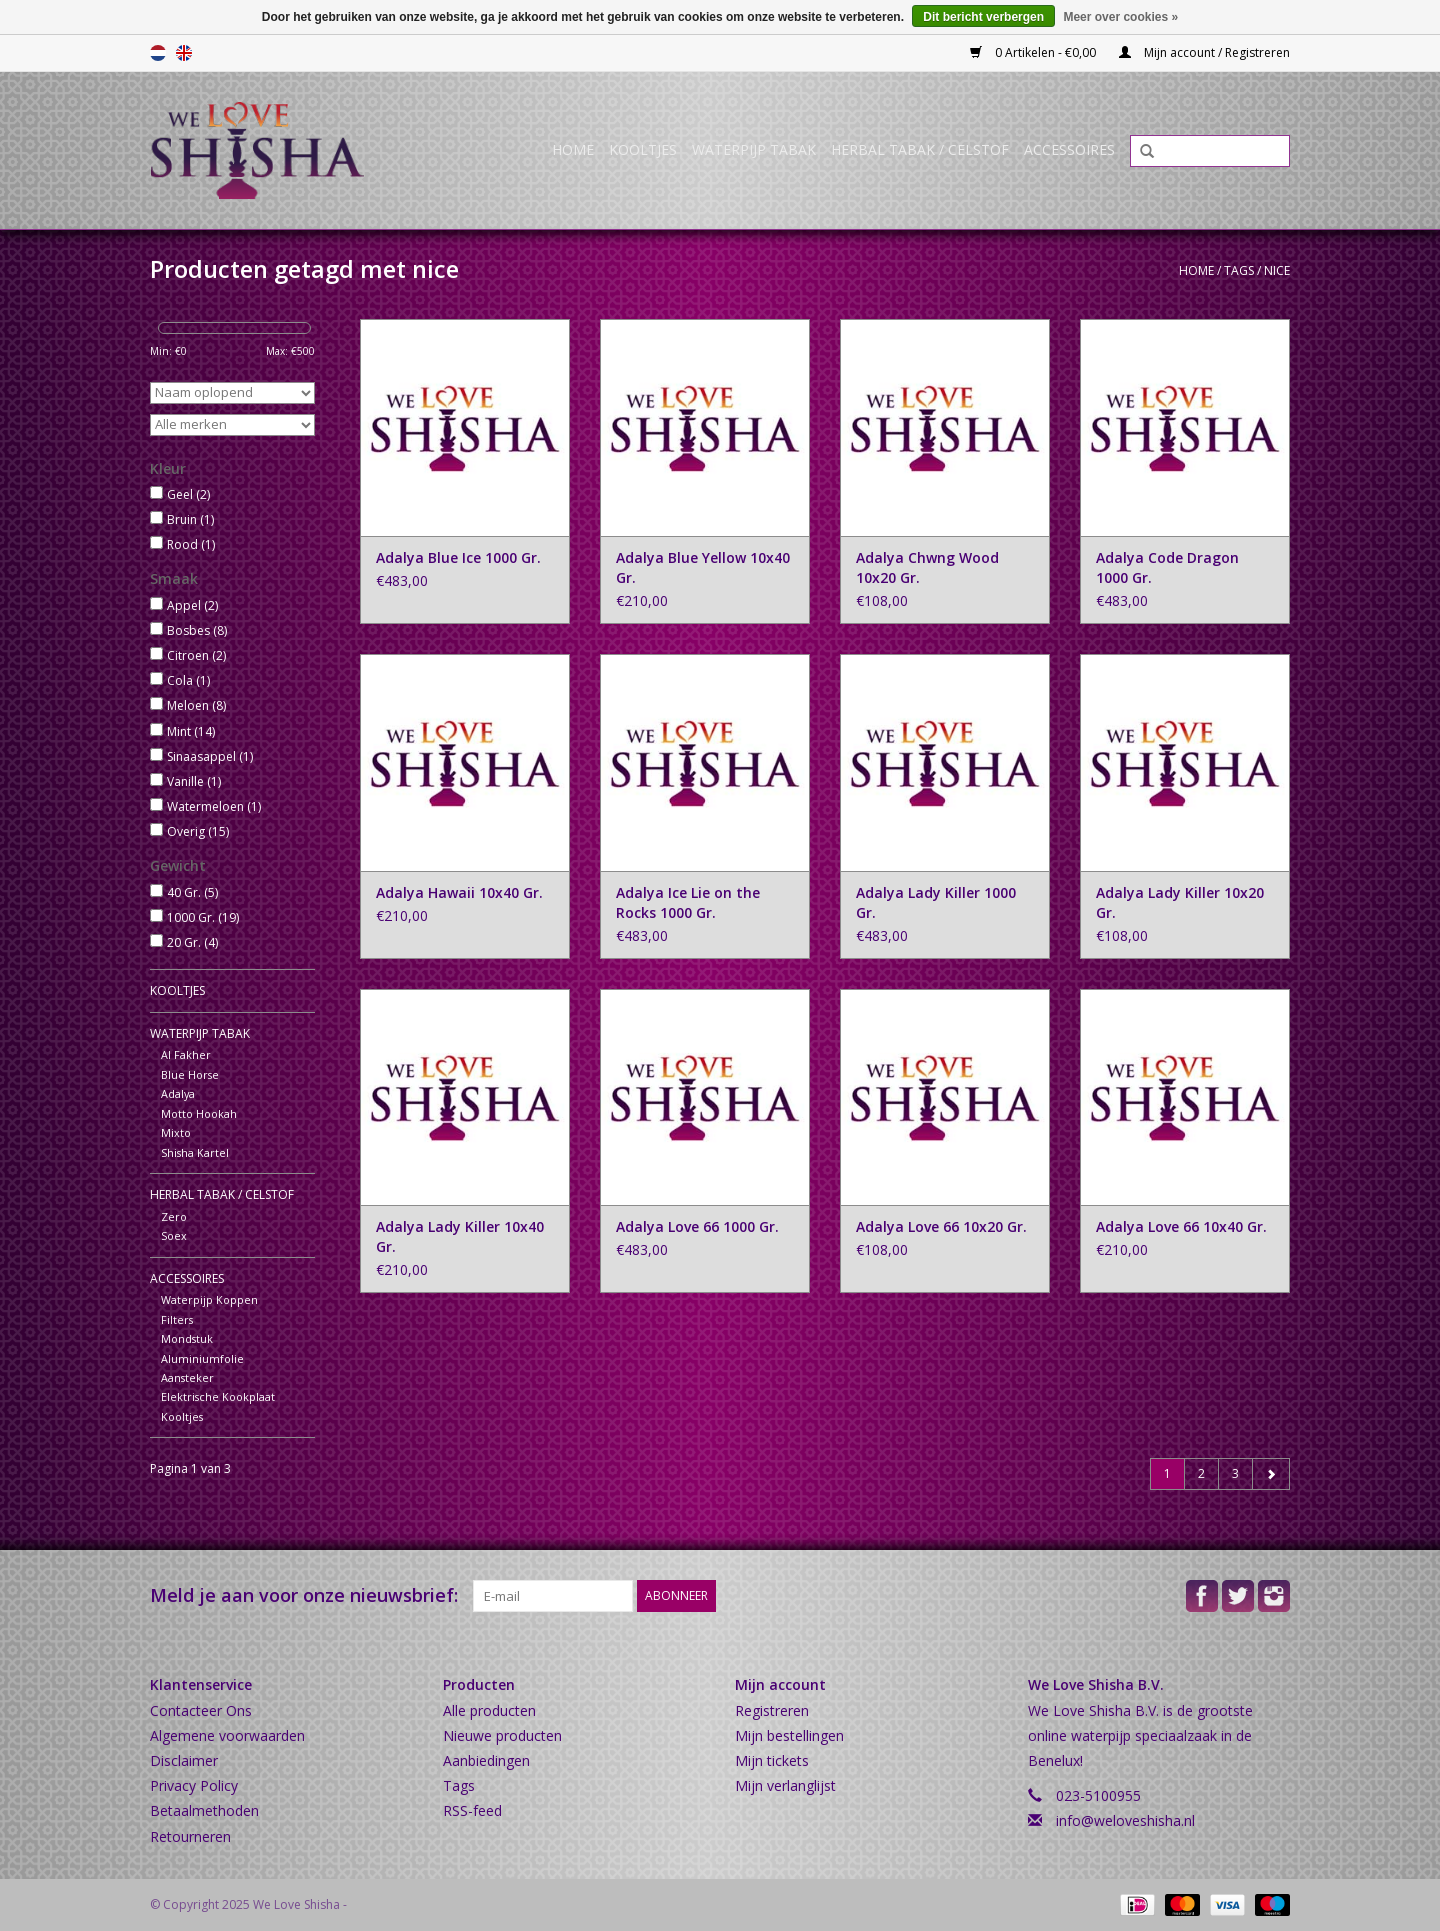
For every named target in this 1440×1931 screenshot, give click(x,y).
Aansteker (187, 1377)
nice (1277, 270)
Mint (191, 731)
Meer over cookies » (1120, 17)
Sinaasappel (210, 756)
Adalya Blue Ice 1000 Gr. (458, 557)
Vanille (194, 781)
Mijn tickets (772, 1760)
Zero (174, 1216)
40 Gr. (192, 892)
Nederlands (158, 53)
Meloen (196, 705)
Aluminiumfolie (202, 1358)
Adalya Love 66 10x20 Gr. (941, 1226)
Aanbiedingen (486, 1760)
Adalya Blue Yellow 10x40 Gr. (703, 567)
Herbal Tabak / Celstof (920, 149)
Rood (191, 544)
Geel (188, 494)
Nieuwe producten (502, 1735)
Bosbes (197, 630)
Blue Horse (190, 1074)
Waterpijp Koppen (209, 1299)
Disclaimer (184, 1760)
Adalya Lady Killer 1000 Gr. (936, 902)
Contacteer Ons (201, 1710)
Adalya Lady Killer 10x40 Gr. (460, 1236)
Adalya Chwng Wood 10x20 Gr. (927, 567)
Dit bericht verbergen (983, 17)
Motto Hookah (199, 1113)
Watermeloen (214, 806)
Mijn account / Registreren (1204, 52)
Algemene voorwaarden (227, 1735)
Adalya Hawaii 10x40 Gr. (459, 892)
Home (573, 149)
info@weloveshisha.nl (1125, 1820)
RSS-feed (472, 1810)
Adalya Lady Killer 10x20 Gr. (1180, 902)
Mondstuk (187, 1338)
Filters (177, 1319)
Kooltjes (643, 149)
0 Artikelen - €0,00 (1034, 52)
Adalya (178, 1093)
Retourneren (190, 1836)
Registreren (772, 1710)
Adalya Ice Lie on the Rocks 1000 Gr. (688, 902)
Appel (192, 605)
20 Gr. (192, 942)
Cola (188, 680)
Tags (1239, 270)
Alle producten (489, 1710)
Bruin (190, 519)
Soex (174, 1235)
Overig (198, 831)
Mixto (176, 1132)
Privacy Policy (194, 1785)
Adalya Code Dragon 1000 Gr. (1167, 567)
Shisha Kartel (195, 1152)
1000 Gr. (203, 917)
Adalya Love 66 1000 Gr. (697, 1226)
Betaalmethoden (204, 1810)
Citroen (196, 655)
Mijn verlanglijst (785, 1785)
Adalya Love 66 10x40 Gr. (1181, 1226)
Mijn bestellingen (789, 1735)
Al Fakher (186, 1054)
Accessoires (1069, 149)
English (184, 53)
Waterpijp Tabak (754, 149)
